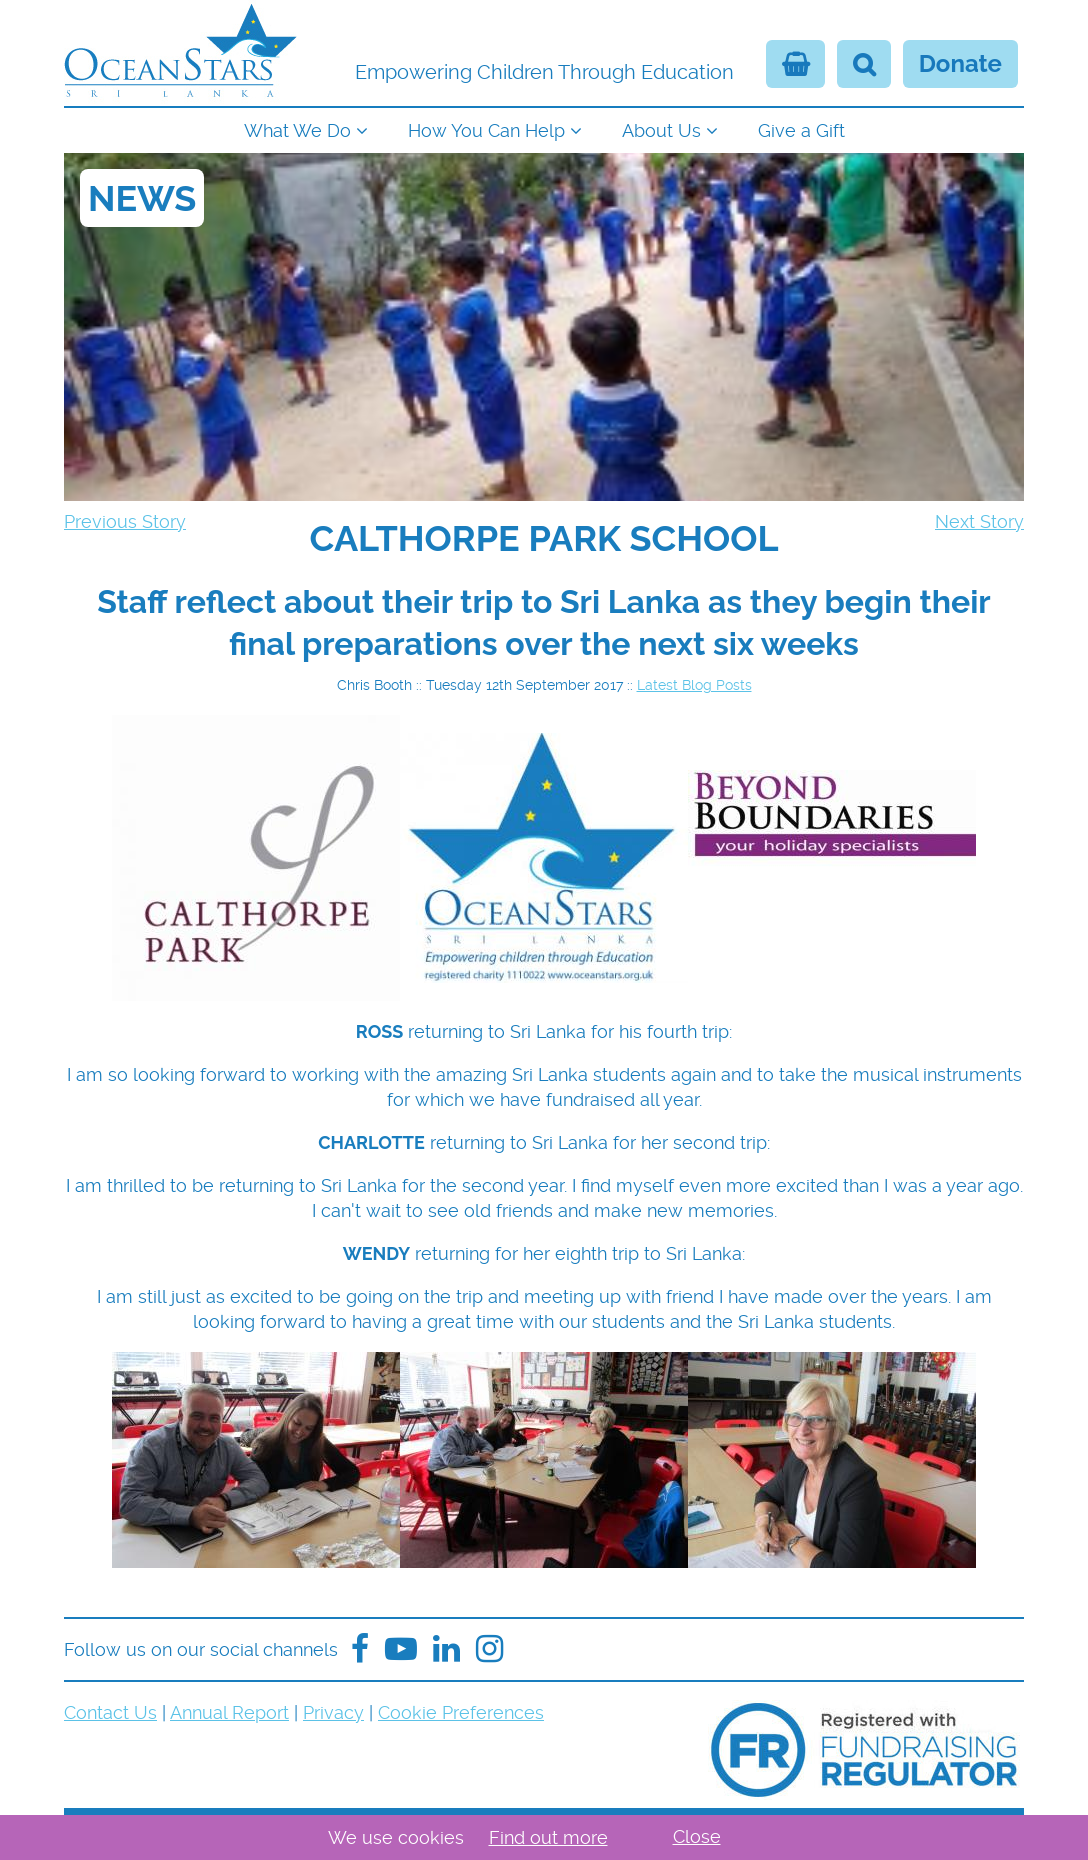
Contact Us (110, 1712)
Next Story (979, 521)
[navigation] (544, 128)
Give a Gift (801, 130)
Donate (960, 63)
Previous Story (125, 521)
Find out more (548, 1837)
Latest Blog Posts (694, 685)
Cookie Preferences (461, 1712)
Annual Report (229, 1712)
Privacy (333, 1712)
